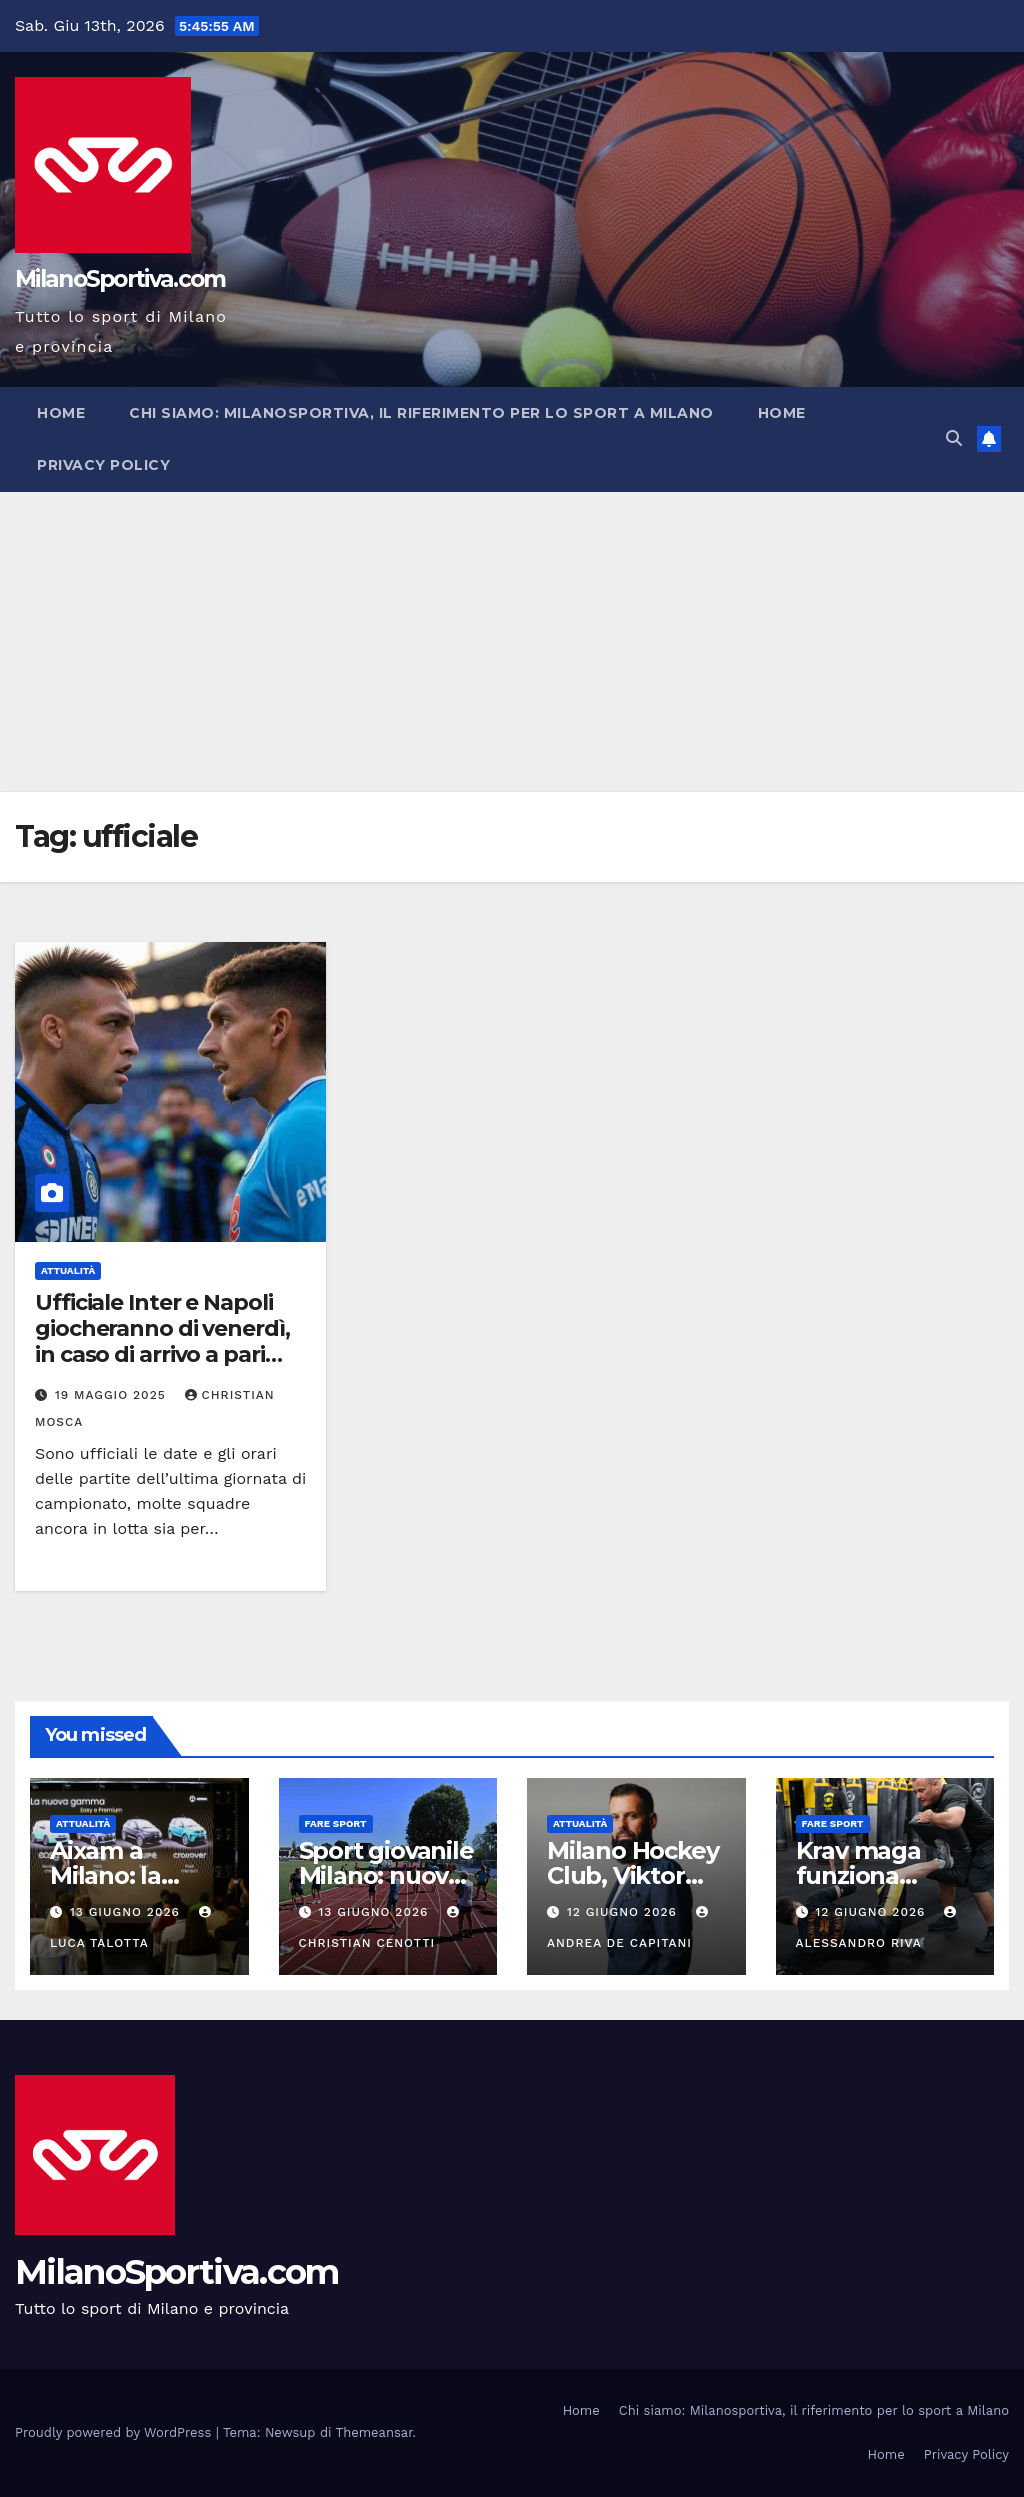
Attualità (68, 1270)
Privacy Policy (103, 465)
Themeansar (374, 2432)
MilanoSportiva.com (120, 279)
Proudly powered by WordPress (115, 2432)
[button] (954, 438)
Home (61, 413)
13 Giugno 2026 (127, 1912)
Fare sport (336, 1823)
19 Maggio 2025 (113, 1395)
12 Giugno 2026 (624, 1912)
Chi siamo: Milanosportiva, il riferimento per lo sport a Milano (421, 413)
